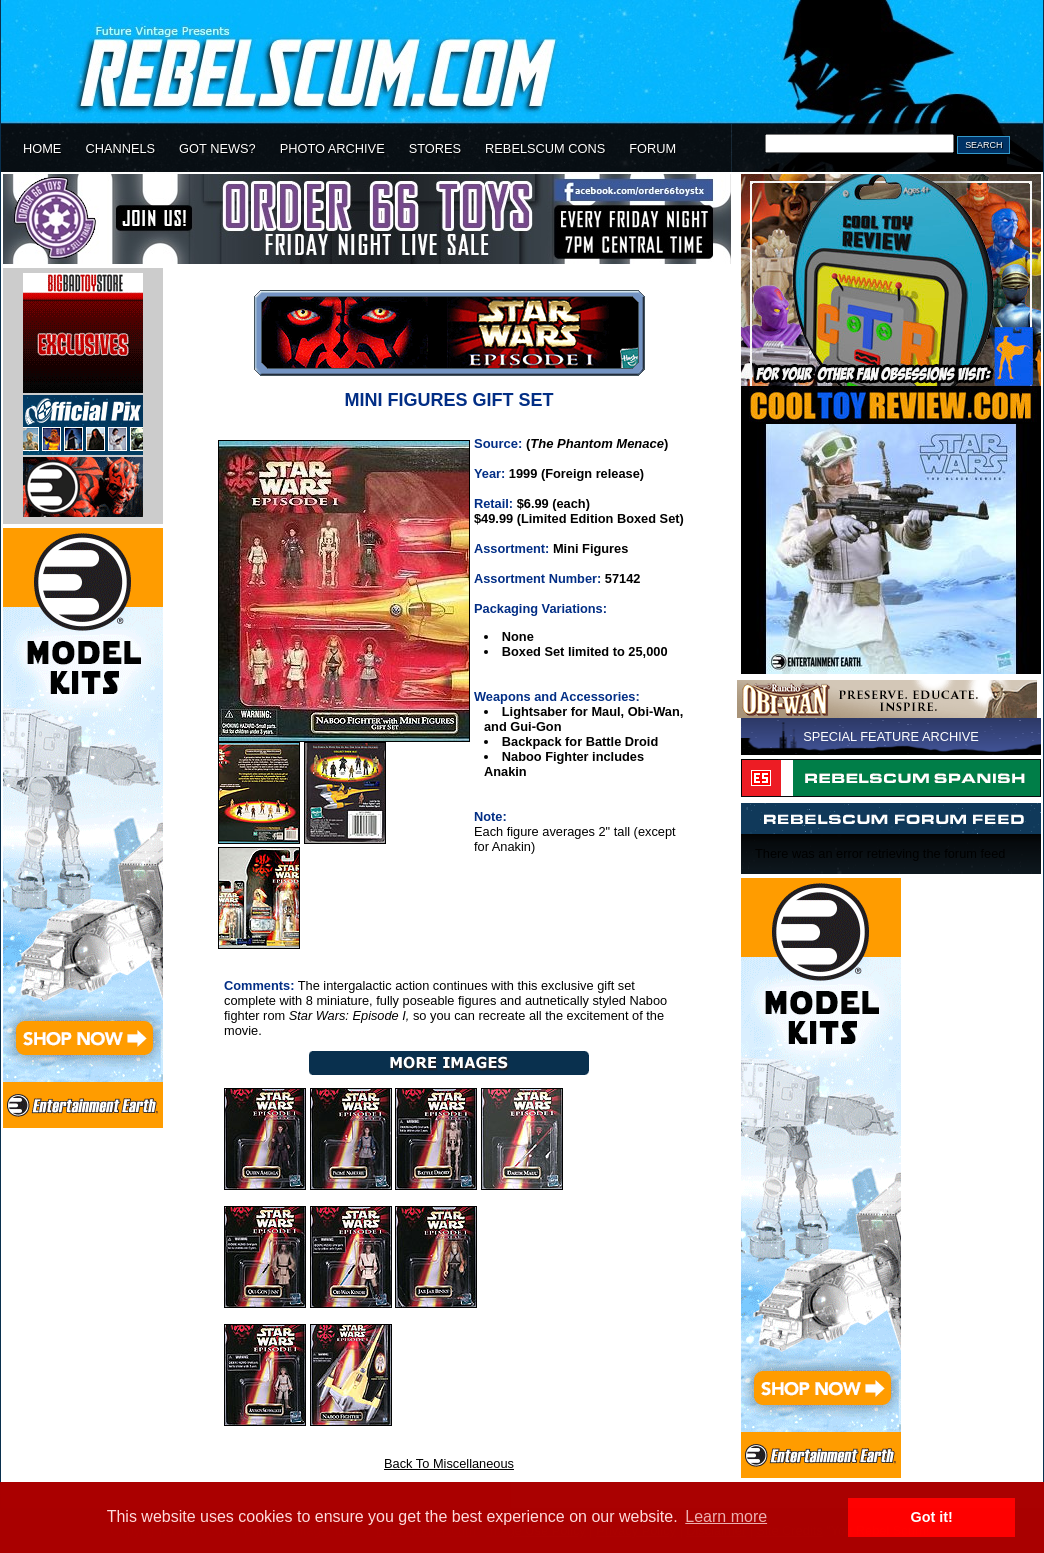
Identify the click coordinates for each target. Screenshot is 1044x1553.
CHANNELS (120, 148)
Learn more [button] (726, 1516)
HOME (42, 148)
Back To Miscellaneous (449, 1463)
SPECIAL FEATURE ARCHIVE (891, 736)
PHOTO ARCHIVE (332, 148)
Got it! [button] (932, 1517)
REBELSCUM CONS (545, 148)
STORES (435, 148)
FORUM (652, 148)
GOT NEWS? (217, 148)
